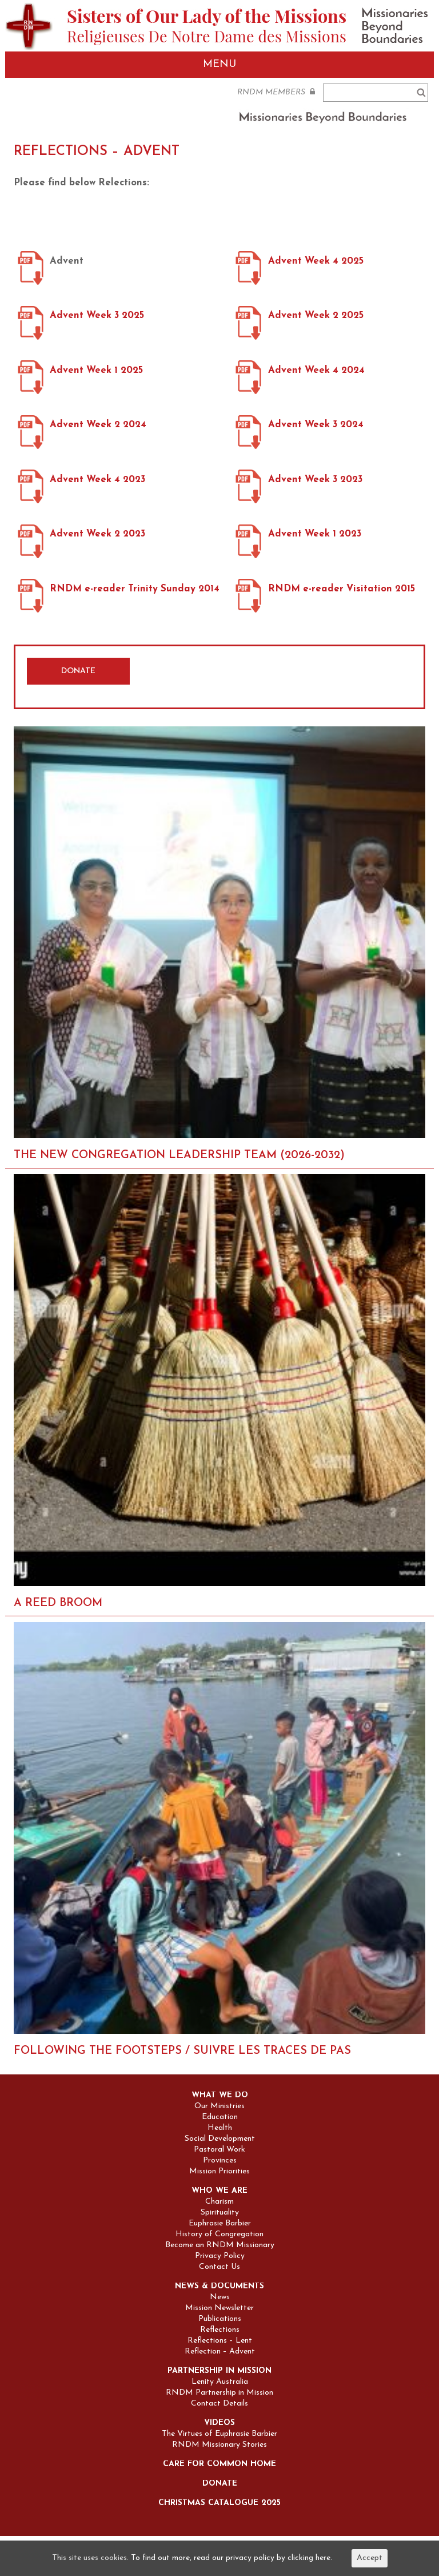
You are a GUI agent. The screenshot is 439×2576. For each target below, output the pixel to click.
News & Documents (219, 2287)
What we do (219, 2096)
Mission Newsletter (219, 2308)
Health (219, 2128)
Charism (219, 2202)
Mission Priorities (219, 2172)
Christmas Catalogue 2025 (219, 2503)
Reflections (220, 2330)
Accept (369, 2558)
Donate (219, 2484)
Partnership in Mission (219, 2371)
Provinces (220, 2161)
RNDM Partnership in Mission (219, 2393)
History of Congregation (219, 2235)
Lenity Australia (219, 2382)
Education (220, 2117)
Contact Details (219, 2404)
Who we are (219, 2191)
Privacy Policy (220, 2256)
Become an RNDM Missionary (219, 2245)
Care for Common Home (219, 2464)
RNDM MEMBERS (276, 92)
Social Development (220, 2139)
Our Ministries (219, 2106)
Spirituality (220, 2213)
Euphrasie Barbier (220, 2224)
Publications (219, 2319)
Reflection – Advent (220, 2352)
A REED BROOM (58, 1603)
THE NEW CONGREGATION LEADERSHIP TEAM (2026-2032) (179, 1155)
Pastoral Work (219, 2150)
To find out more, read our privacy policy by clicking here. (231, 2558)
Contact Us (219, 2267)
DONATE (78, 671)
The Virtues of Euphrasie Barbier (219, 2434)
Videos (219, 2423)
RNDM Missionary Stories (219, 2445)
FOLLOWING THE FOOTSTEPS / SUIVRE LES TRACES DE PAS (182, 2051)
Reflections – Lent (219, 2341)
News (220, 2297)
